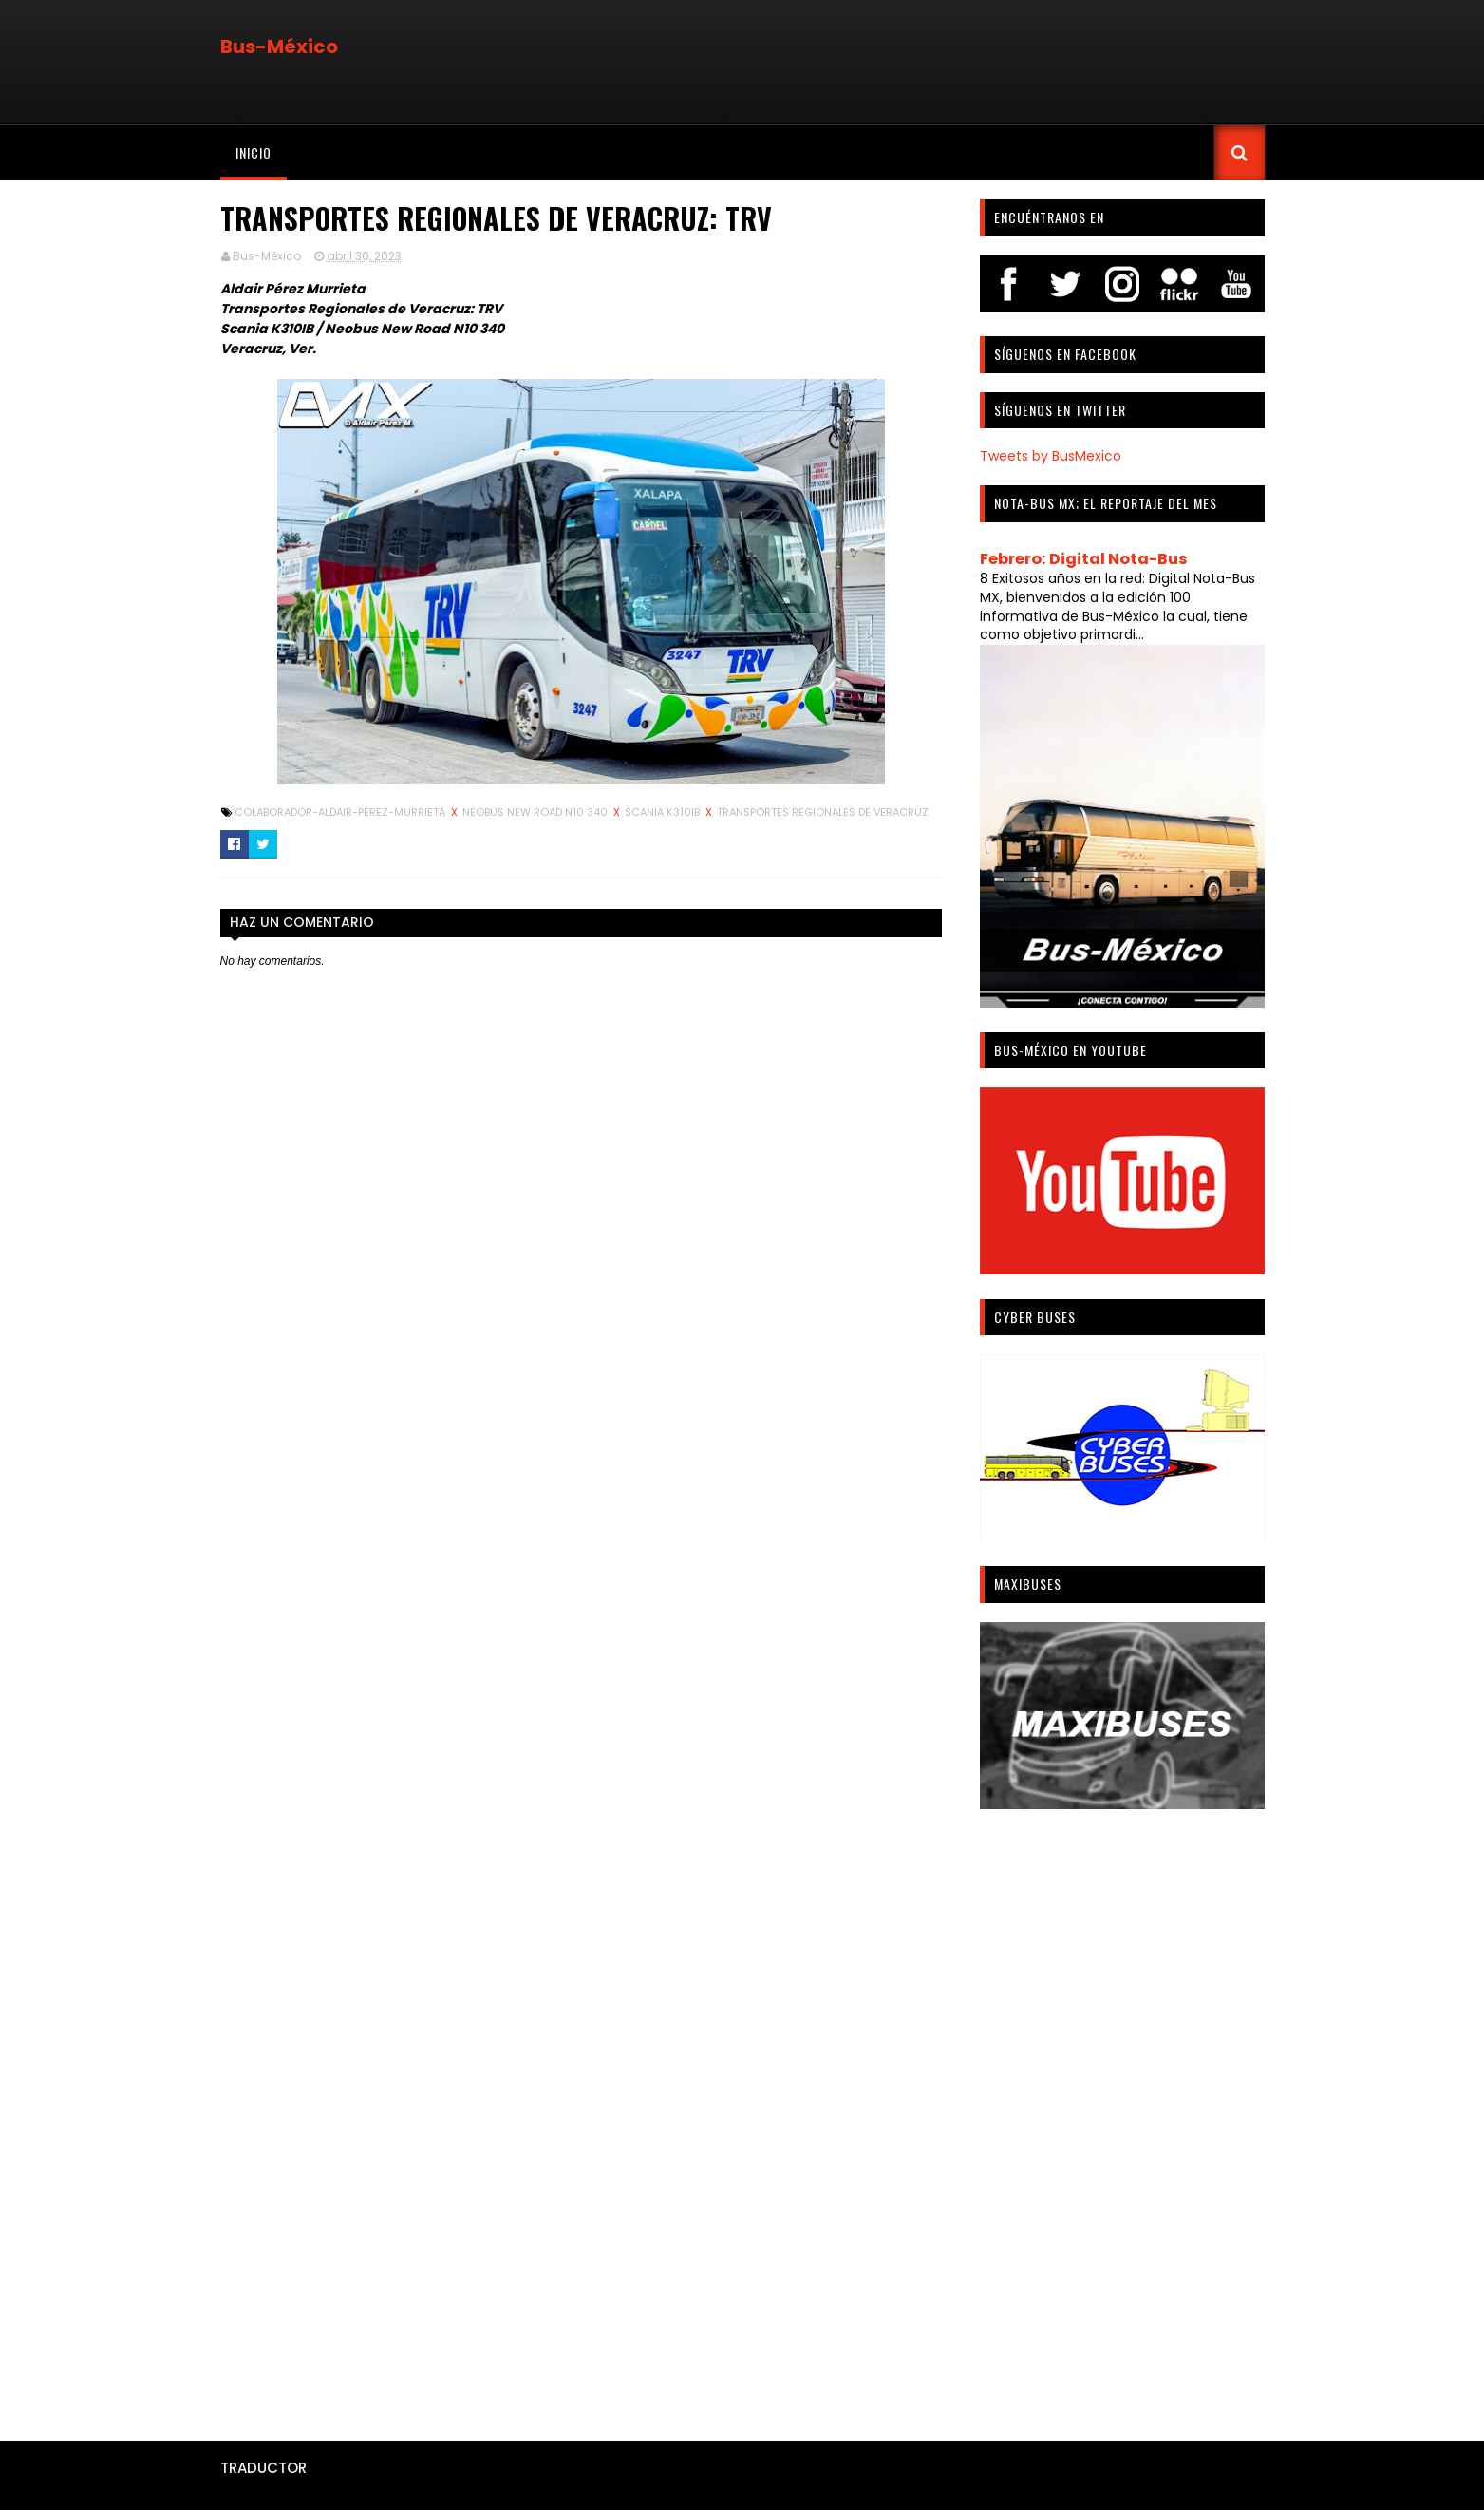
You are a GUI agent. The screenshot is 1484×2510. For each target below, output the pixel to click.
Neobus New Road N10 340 (536, 812)
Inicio (253, 152)
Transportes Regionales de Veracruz (823, 812)
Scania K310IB (664, 812)
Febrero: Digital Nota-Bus (1084, 559)
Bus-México (279, 46)
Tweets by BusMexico (1050, 455)
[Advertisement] (1122, 2118)
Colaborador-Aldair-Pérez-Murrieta (341, 812)
